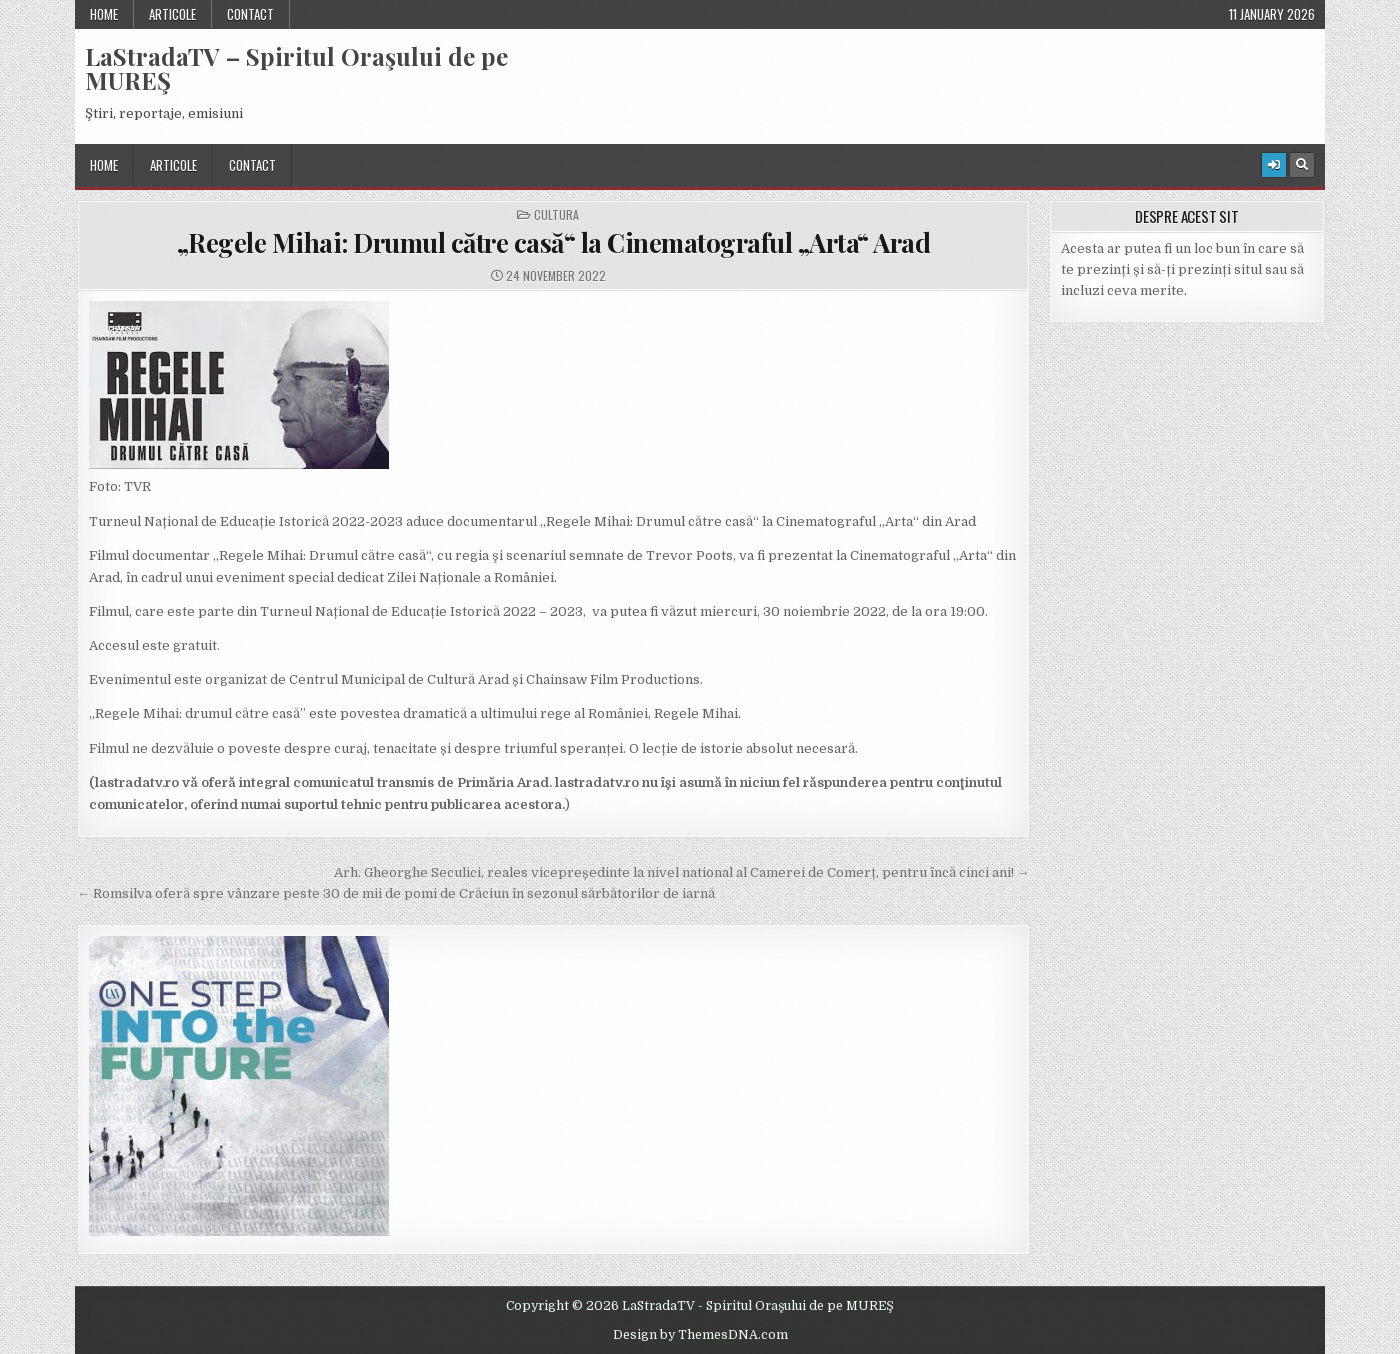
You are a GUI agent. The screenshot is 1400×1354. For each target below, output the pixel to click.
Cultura (556, 215)
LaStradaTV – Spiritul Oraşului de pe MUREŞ (296, 68)
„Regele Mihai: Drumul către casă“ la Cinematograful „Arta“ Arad (554, 242)
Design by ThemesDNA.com (700, 1335)
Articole (172, 14)
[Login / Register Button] (1274, 165)
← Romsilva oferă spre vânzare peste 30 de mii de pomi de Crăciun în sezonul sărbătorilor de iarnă (396, 893)
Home (104, 14)
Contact (250, 14)
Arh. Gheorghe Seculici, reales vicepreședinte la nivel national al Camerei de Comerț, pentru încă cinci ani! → (682, 872)
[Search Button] (1302, 165)
